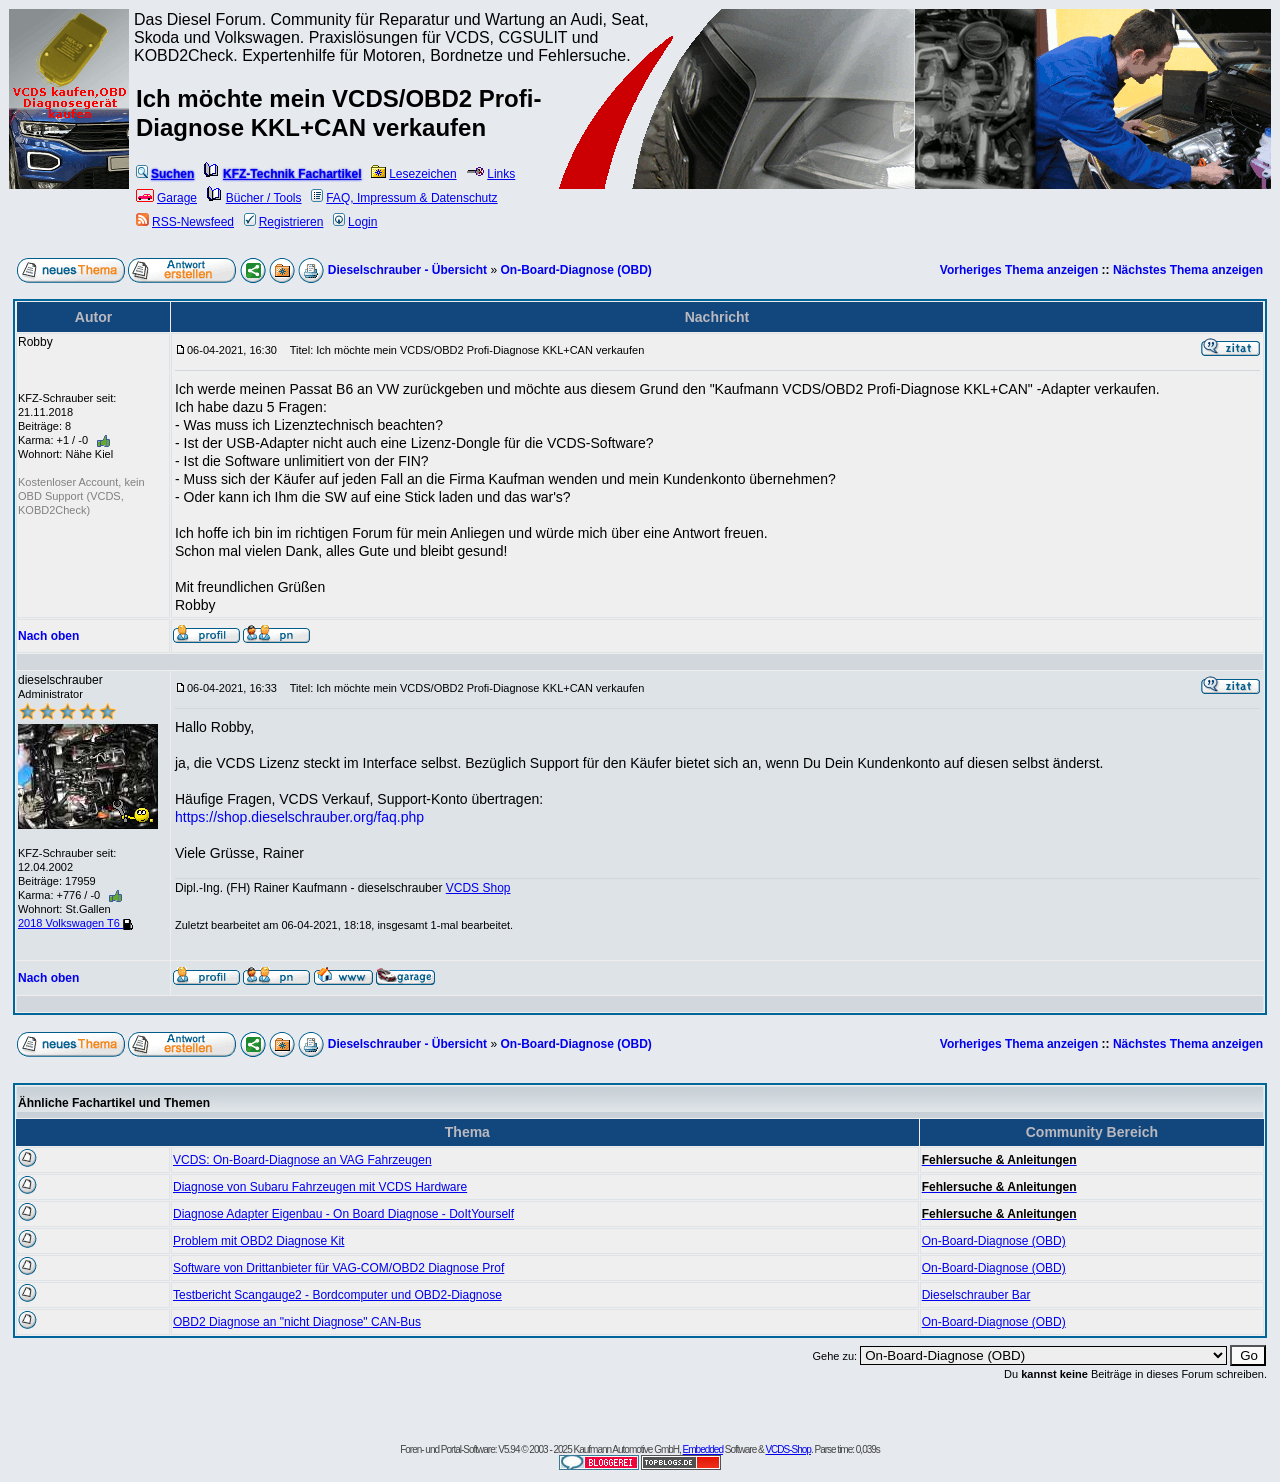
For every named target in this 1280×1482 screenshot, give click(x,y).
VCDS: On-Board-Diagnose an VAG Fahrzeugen (302, 1160)
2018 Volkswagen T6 (75, 923)
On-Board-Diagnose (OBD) (575, 270)
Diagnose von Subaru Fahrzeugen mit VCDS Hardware (320, 1187)
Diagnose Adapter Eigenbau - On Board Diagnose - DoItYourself (343, 1214)
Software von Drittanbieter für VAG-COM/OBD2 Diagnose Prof (338, 1268)
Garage (166, 198)
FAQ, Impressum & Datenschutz (404, 198)
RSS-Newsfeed (185, 222)
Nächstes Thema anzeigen (1188, 270)
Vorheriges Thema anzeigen (1019, 270)
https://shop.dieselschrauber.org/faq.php (299, 817)
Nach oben (48, 636)
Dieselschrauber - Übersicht (407, 270)
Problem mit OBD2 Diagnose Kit (258, 1241)
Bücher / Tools (254, 198)
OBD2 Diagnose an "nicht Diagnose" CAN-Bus (297, 1322)
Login (355, 222)
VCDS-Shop (787, 1449)
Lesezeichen (413, 174)
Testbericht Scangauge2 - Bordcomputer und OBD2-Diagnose (337, 1295)
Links (490, 174)
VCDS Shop (478, 888)
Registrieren (284, 222)
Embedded (703, 1449)
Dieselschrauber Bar (976, 1295)
